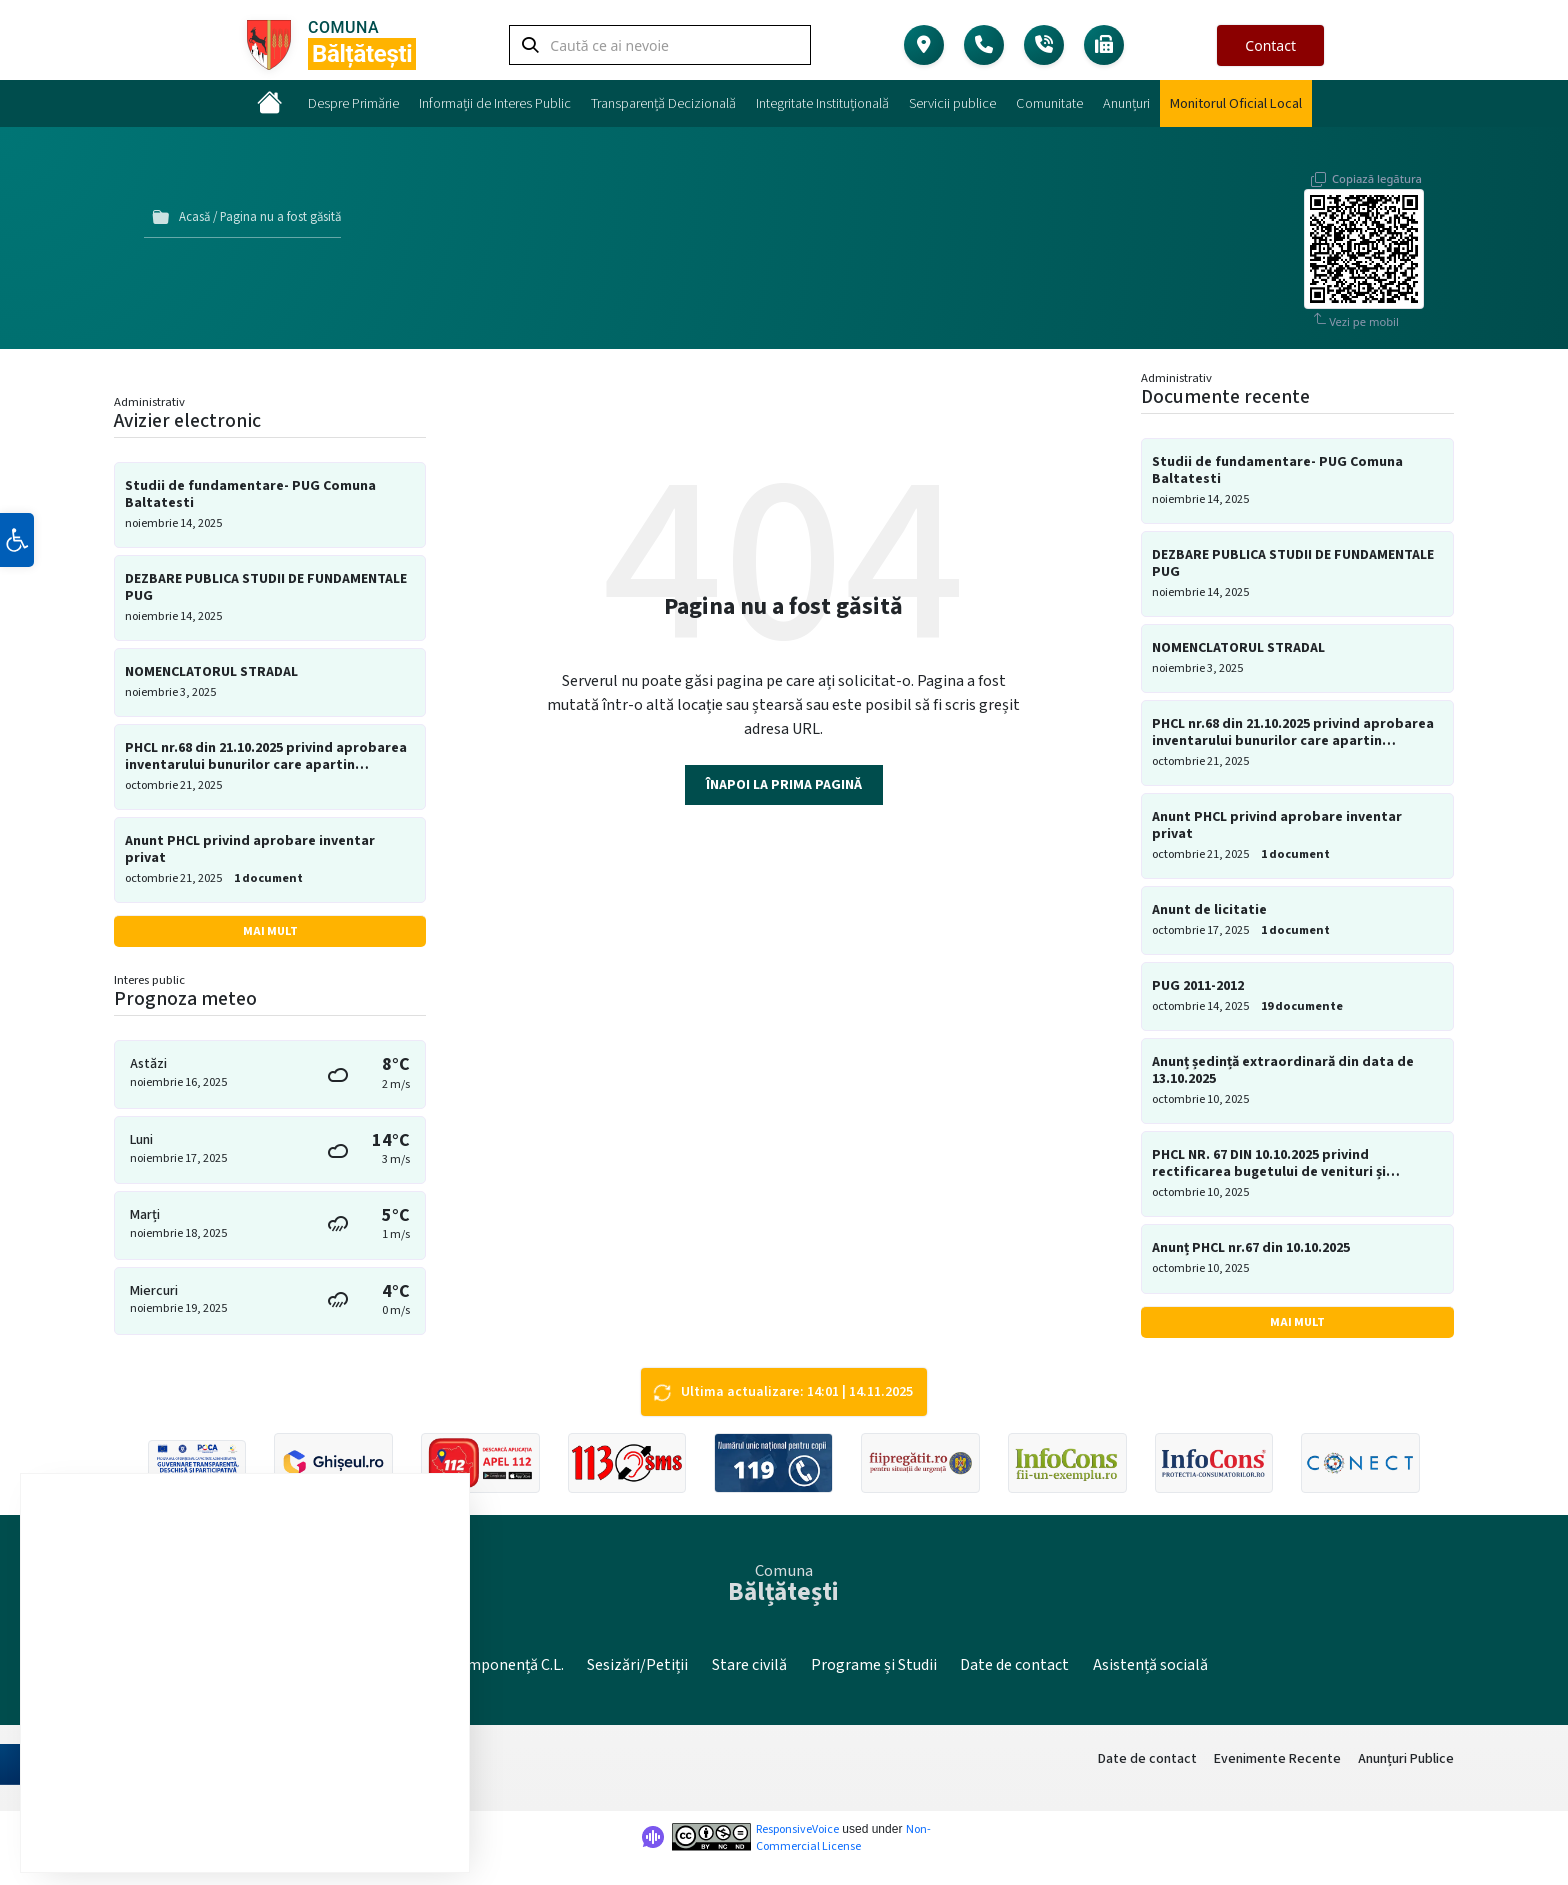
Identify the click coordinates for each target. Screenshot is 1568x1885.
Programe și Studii (874, 1664)
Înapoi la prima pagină (784, 781)
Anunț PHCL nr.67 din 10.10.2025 (1251, 1244)
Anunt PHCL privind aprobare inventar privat (250, 846)
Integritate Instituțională (822, 103)
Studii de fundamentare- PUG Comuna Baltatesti (250, 490)
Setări (377, 1812)
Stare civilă (749, 1664)
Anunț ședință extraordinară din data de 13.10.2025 (1283, 1067)
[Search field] (660, 48)
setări (328, 1763)
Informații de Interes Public (495, 103)
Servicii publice (952, 103)
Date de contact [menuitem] (1147, 1758)
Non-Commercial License (843, 1838)
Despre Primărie (353, 103)
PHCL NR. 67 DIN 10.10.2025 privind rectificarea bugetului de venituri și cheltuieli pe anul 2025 (1269, 1160)
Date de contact (1014, 1664)
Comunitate (1049, 103)
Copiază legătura (1377, 164)
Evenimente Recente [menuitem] (1277, 1758)
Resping (263, 1812)
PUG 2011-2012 (1198, 982)
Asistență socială (1150, 1664)
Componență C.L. (506, 1664)
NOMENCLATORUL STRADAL (211, 667)
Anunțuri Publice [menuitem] (1406, 1758)
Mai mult (270, 926)
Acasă (194, 215)
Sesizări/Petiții (637, 1664)
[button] (17, 583)
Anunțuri (1126, 103)
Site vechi (392, 1664)
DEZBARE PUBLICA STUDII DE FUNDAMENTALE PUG (266, 583)
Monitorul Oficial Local (1236, 103)
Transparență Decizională (663, 103)
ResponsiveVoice (797, 1829)
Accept (147, 1812)
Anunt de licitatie (1209, 905)
